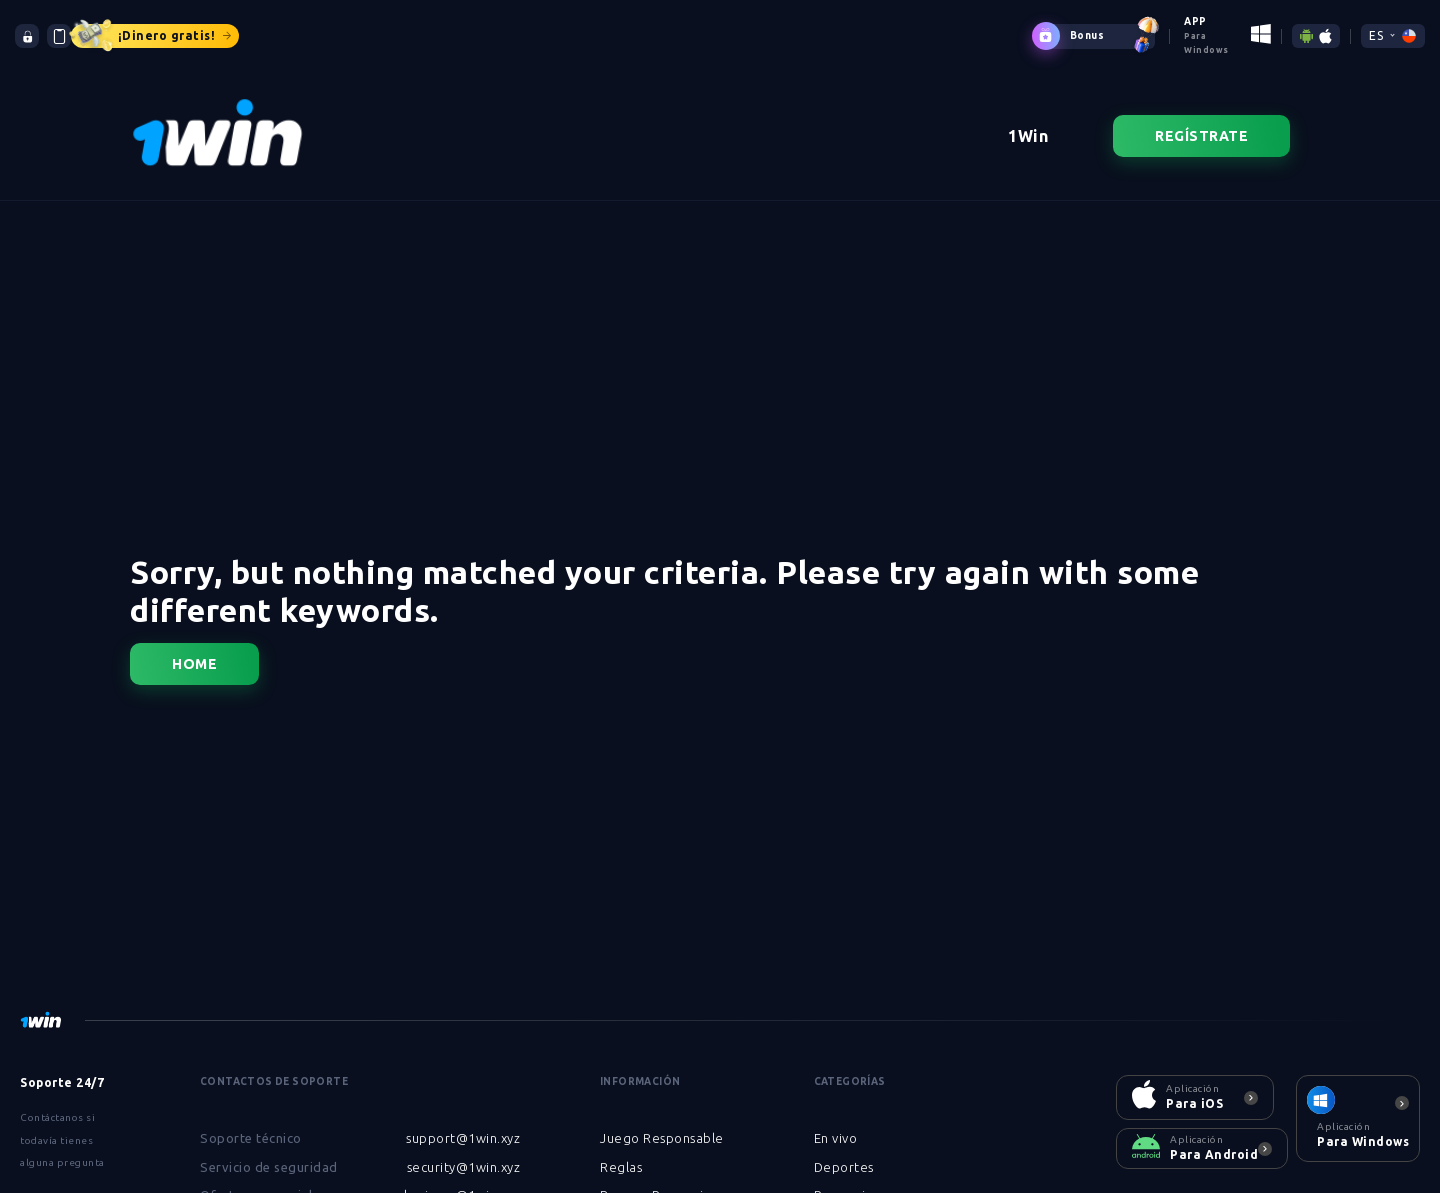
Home (194, 650)
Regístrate (1201, 122)
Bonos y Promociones (667, 1181)
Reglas (621, 1153)
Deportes (844, 1153)
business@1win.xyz (462, 1181)
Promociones (855, 1181)
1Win (1028, 122)
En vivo (836, 1124)
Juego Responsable (662, 1124)
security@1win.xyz (464, 1153)
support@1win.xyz (463, 1124)
